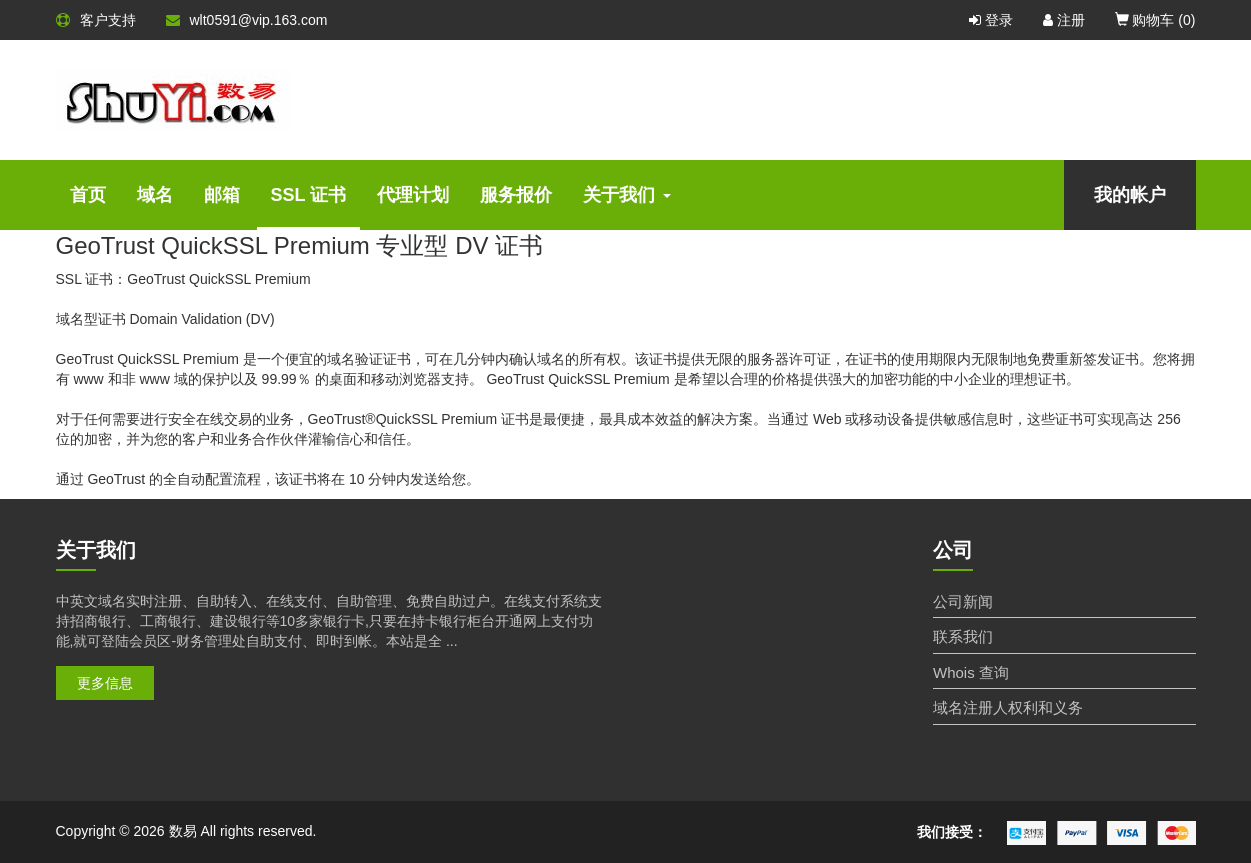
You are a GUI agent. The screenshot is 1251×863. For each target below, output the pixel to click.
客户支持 (96, 20)
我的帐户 (1130, 195)
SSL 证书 (309, 195)
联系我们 (963, 636)
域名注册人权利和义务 (1008, 707)
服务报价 (516, 195)
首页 (88, 195)
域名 (155, 195)
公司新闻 (963, 601)
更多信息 (105, 683)
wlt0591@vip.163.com (247, 20)
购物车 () (1155, 20)
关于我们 (627, 195)
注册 (1064, 20)
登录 (991, 20)
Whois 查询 (971, 672)
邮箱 (222, 195)
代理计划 (413, 195)
